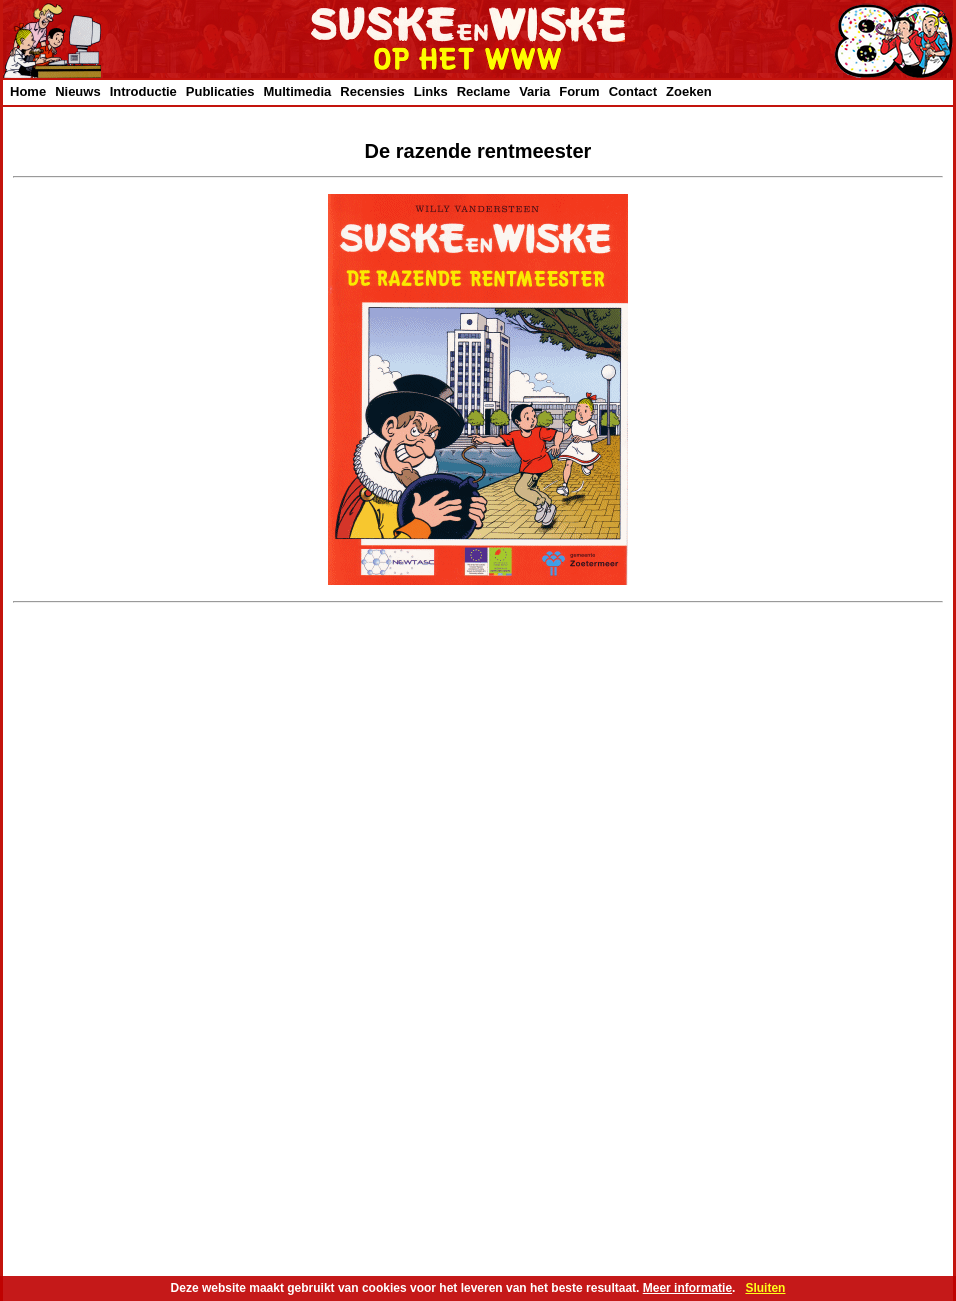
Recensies (372, 91)
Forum (579, 91)
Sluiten (765, 1288)
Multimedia (297, 91)
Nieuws (78, 91)
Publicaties (220, 91)
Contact (633, 91)
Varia (534, 91)
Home (28, 91)
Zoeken (689, 91)
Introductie (143, 91)
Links (431, 91)
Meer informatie (687, 1288)
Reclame (483, 91)
